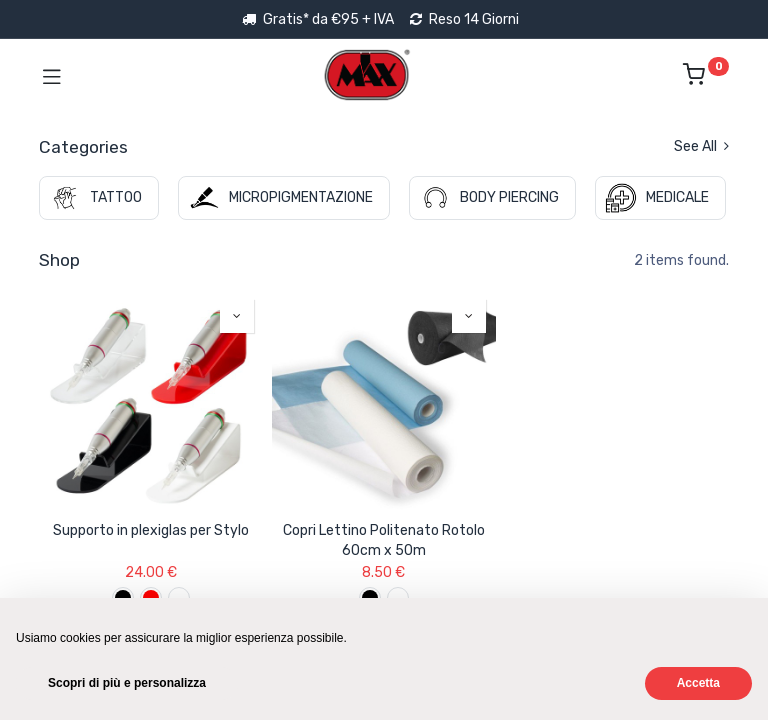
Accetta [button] (698, 683)
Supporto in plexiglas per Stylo (151, 530)
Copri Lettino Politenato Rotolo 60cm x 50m (384, 540)
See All (701, 146)
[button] (237, 316)
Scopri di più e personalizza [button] (127, 683)
